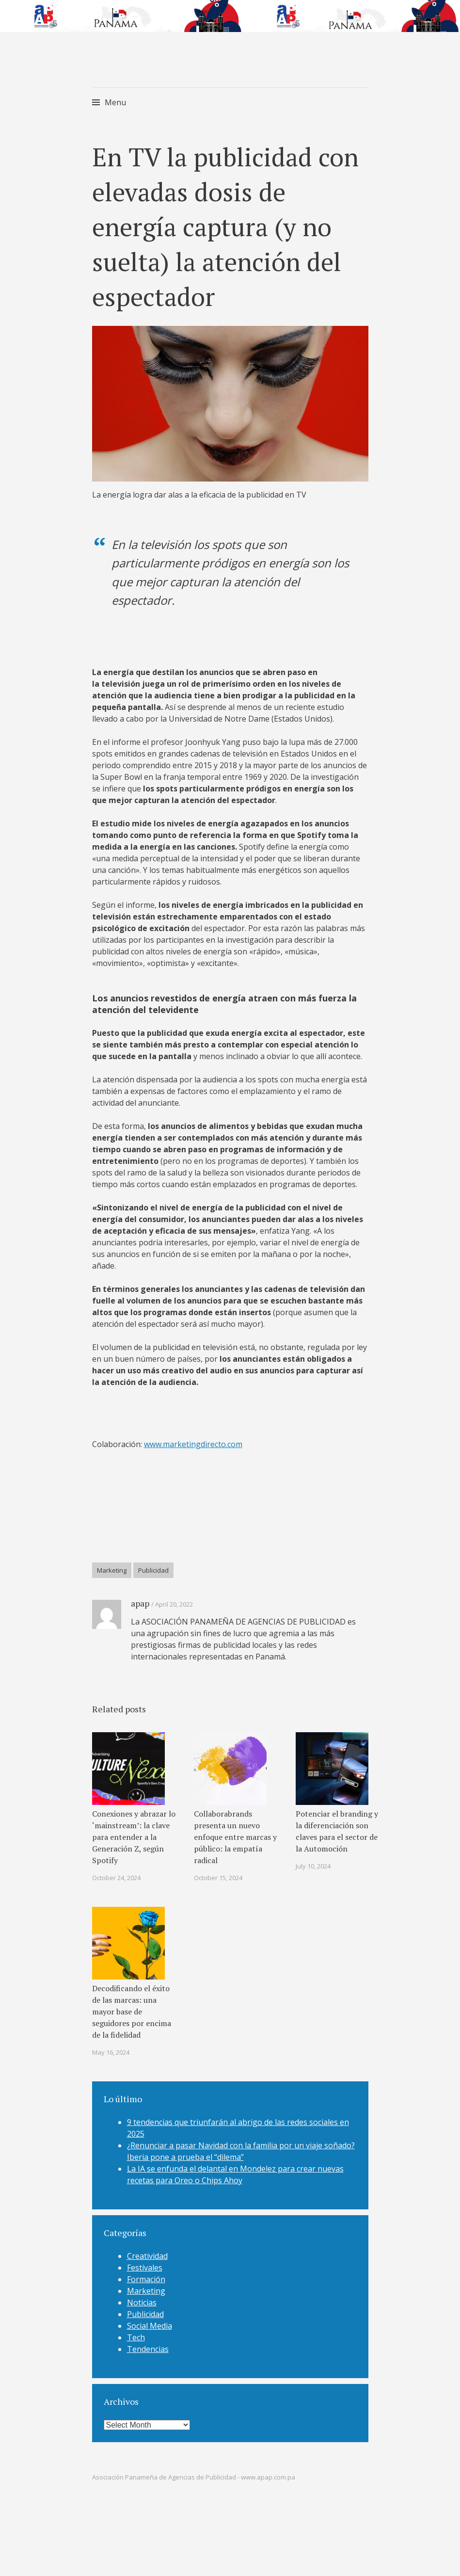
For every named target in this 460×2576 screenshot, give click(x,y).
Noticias (142, 2302)
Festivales (144, 2267)
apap (140, 1603)
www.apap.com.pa (268, 2477)
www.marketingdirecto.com (193, 1444)
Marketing (112, 1570)
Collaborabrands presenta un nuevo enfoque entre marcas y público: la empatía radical (235, 1837)
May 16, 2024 (110, 2052)
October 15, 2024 (218, 1877)
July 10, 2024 (313, 1866)
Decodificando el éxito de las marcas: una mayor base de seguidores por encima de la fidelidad (131, 2011)
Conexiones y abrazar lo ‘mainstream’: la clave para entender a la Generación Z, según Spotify (133, 1837)
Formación (146, 2279)
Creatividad (147, 2256)
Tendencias (148, 2349)
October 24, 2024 (116, 1877)
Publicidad (153, 1570)
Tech (136, 2337)
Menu (115, 102)
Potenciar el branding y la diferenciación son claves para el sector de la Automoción (337, 1831)
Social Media (149, 2325)
